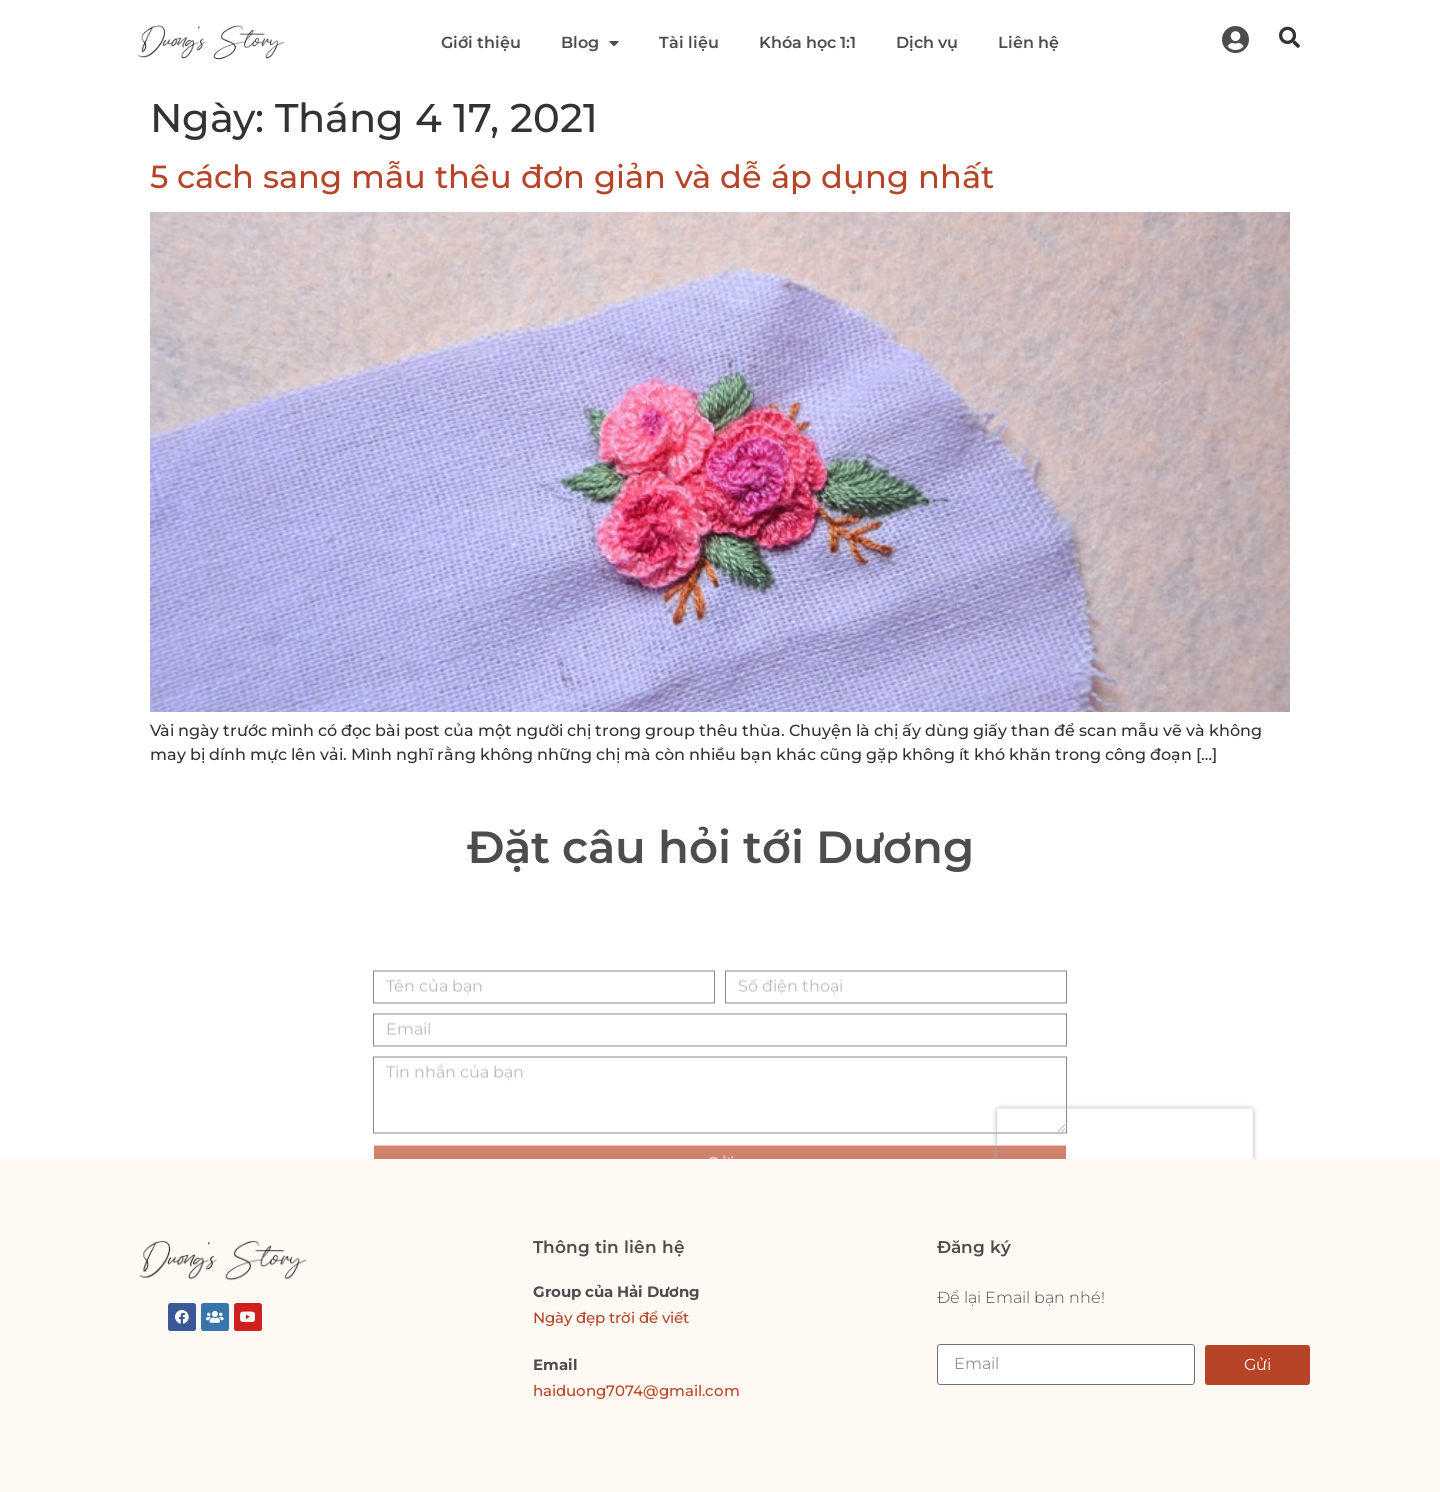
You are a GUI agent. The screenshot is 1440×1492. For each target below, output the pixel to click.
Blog (590, 43)
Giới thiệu (481, 42)
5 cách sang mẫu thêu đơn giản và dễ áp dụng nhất (572, 176)
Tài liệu (689, 42)
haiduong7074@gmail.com (636, 1390)
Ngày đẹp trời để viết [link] (611, 1317)
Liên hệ (1028, 42)
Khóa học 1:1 (807, 42)
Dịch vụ (927, 42)
